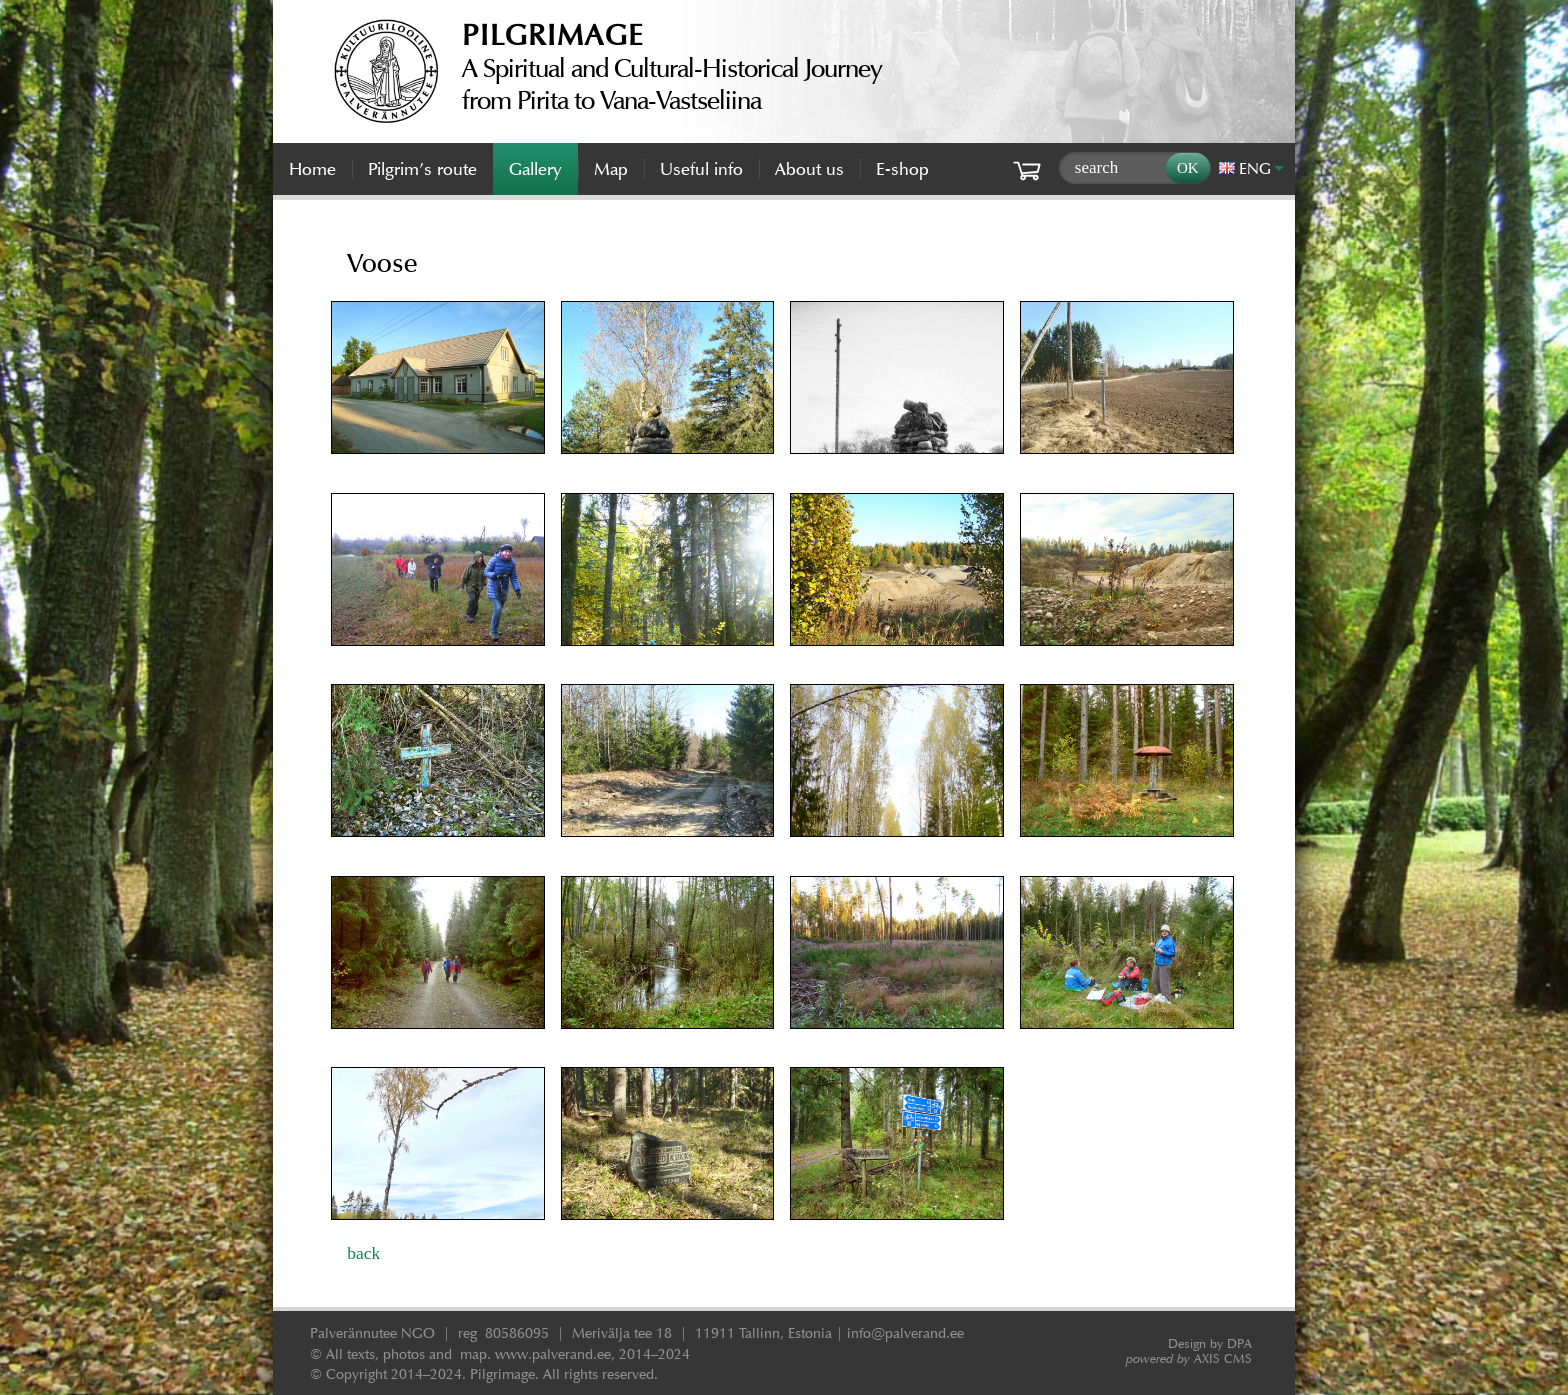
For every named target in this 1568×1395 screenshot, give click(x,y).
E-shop (902, 169)
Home (312, 169)
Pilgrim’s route (422, 169)
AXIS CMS (1189, 1358)
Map (611, 169)
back (363, 1253)
